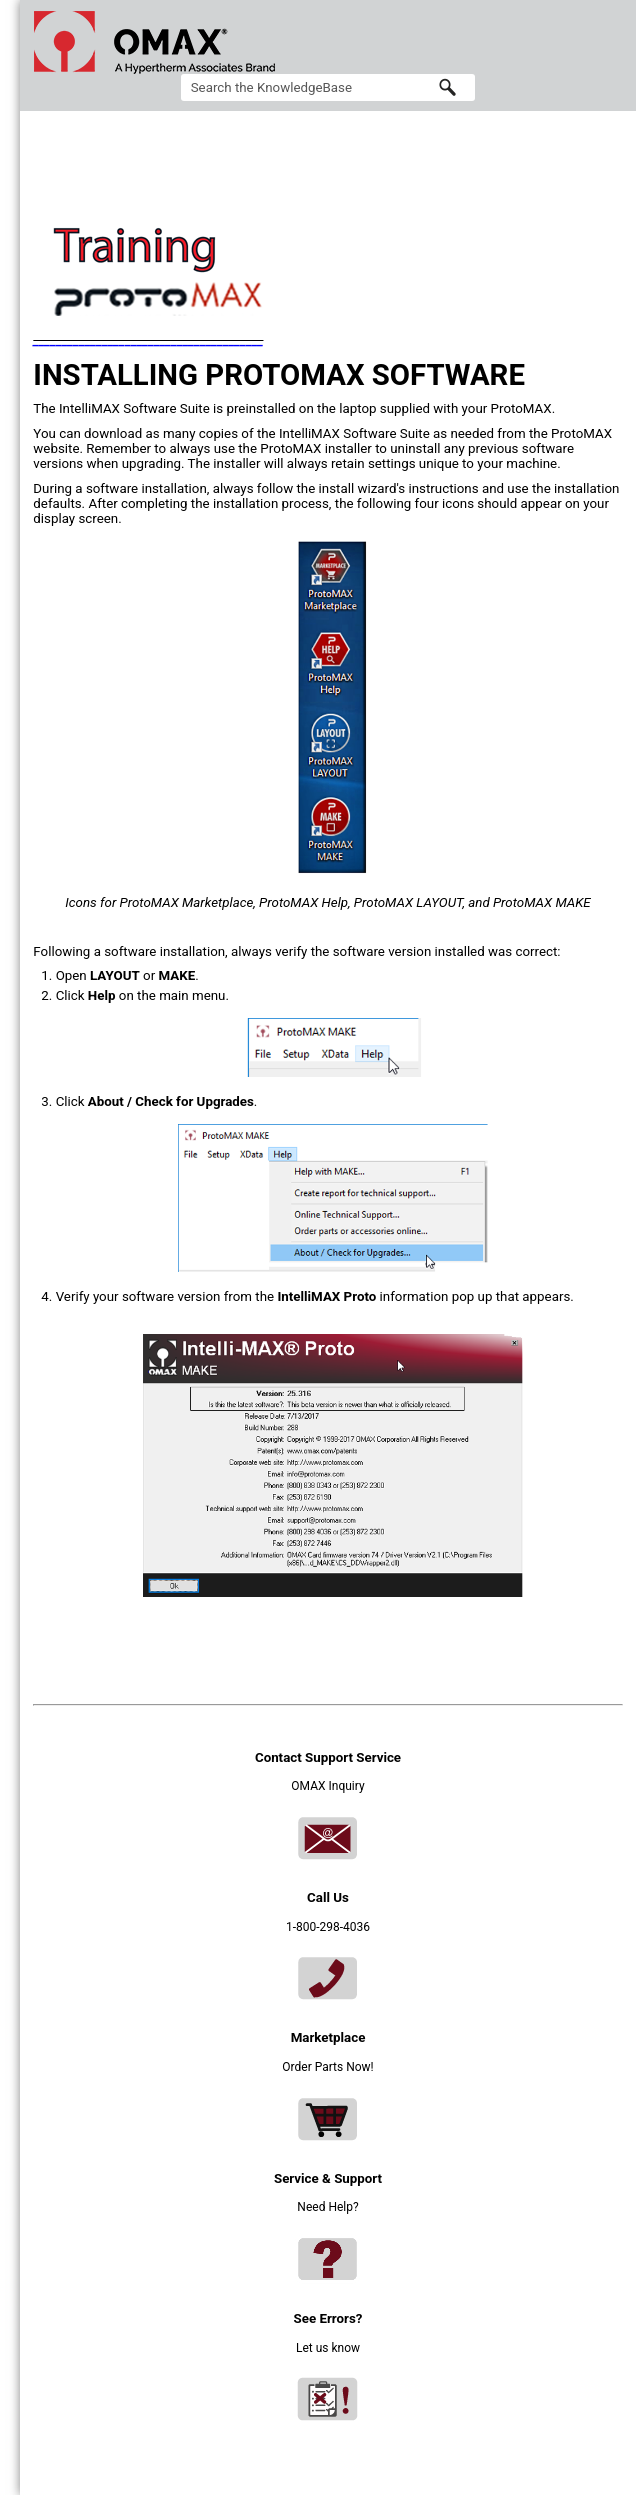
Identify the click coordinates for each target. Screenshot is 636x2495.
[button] (447, 87)
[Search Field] (328, 87)
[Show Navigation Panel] (612, 42)
